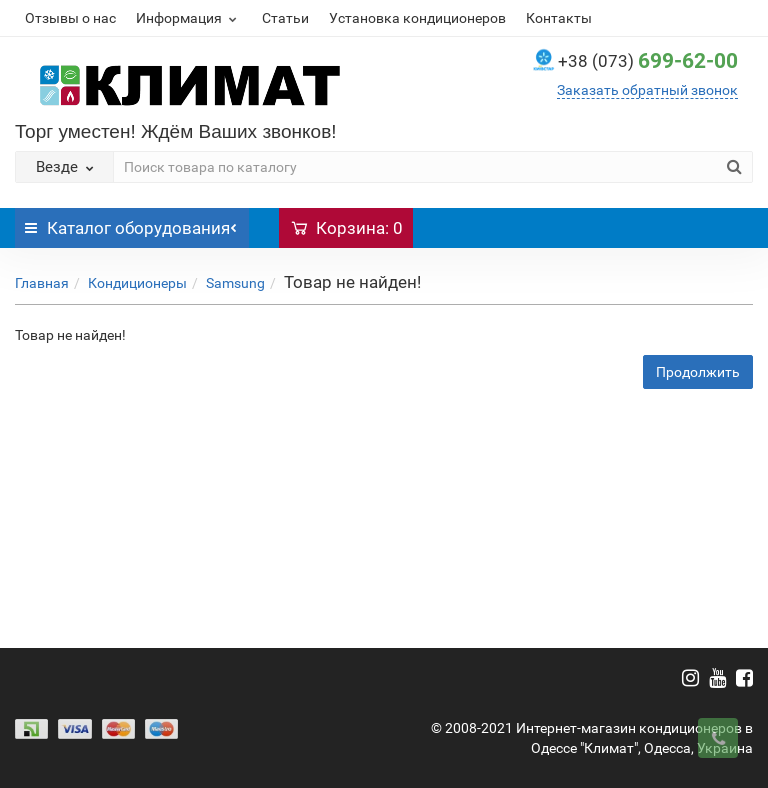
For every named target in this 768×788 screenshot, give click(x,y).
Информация (189, 18)
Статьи (285, 18)
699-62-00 (648, 61)
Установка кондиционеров (417, 18)
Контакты (559, 18)
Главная (42, 283)
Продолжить (698, 372)
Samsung (235, 283)
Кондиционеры (137, 283)
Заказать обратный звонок (647, 90)
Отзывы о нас (70, 18)
